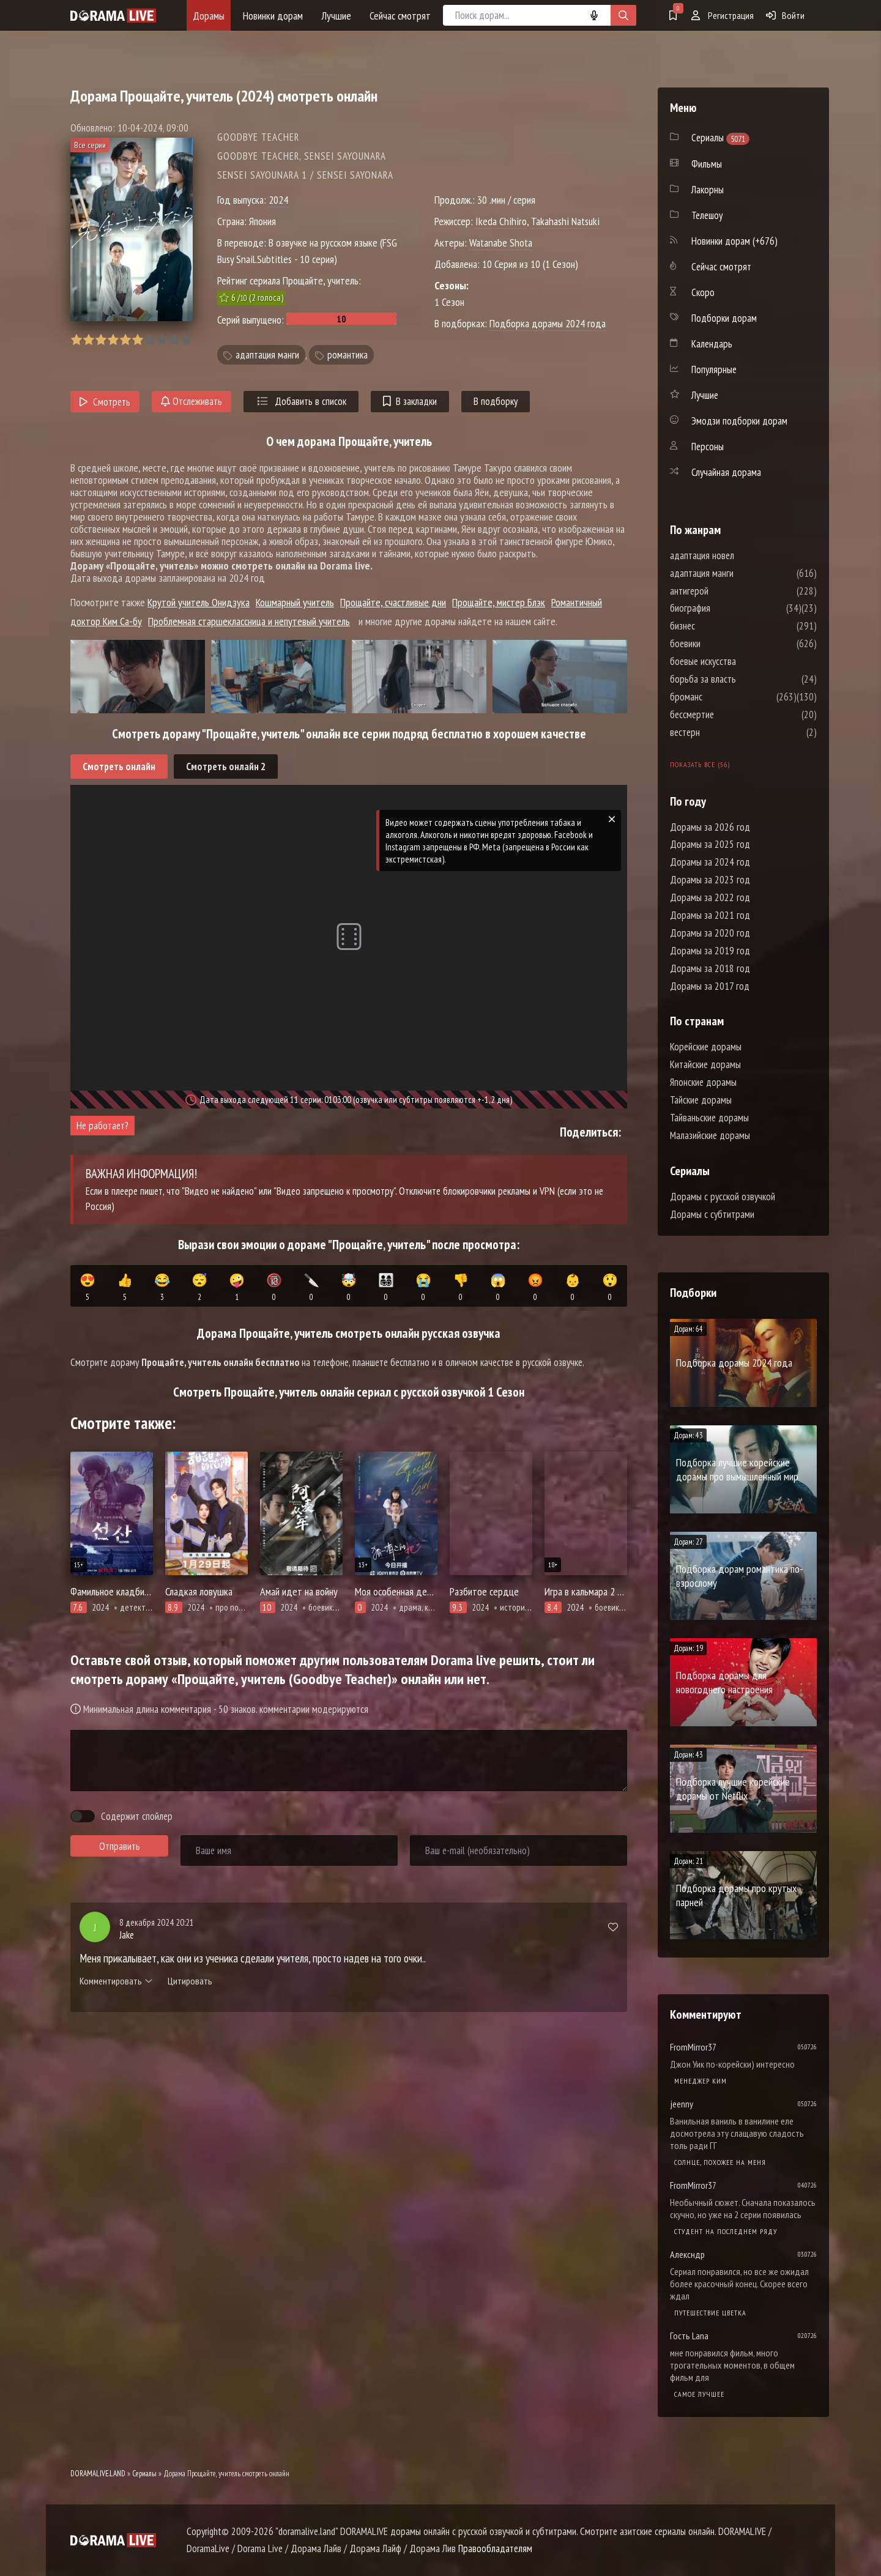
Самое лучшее (699, 2394)
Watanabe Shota (500, 243)
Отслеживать (191, 401)
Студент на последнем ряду (725, 2231)
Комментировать (116, 1981)
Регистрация (722, 15)
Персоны (707, 446)
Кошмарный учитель (295, 602)
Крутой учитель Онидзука (198, 602)
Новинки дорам (273, 16)
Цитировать (190, 1981)
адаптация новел (739, 555)
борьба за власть (739, 679)
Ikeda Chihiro (501, 221)
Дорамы (209, 16)
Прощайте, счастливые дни (393, 602)
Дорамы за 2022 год (710, 897)
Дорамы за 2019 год (710, 950)
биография (727, 608)
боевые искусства (739, 661)
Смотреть (105, 402)
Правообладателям (495, 2548)
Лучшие (336, 16)
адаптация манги (267, 355)
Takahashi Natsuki (565, 221)
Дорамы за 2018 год (710, 968)
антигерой (726, 591)
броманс (723, 696)
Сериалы (144, 2473)
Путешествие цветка (710, 2312)
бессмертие (728, 714)
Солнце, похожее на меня (720, 2162)
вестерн (721, 732)
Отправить (119, 1846)
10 (186, 339)
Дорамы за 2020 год (710, 933)
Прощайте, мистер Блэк (498, 602)
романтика (347, 355)
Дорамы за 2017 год (709, 986)
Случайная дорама (726, 472)
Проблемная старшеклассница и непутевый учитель (249, 621)
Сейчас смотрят (400, 16)
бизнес (719, 626)
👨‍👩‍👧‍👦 (386, 1288)
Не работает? (102, 1125)
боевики (722, 643)
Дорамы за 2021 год (710, 915)
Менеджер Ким (700, 2080)
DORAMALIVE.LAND (97, 2473)
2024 (278, 200)
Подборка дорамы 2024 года (547, 323)
